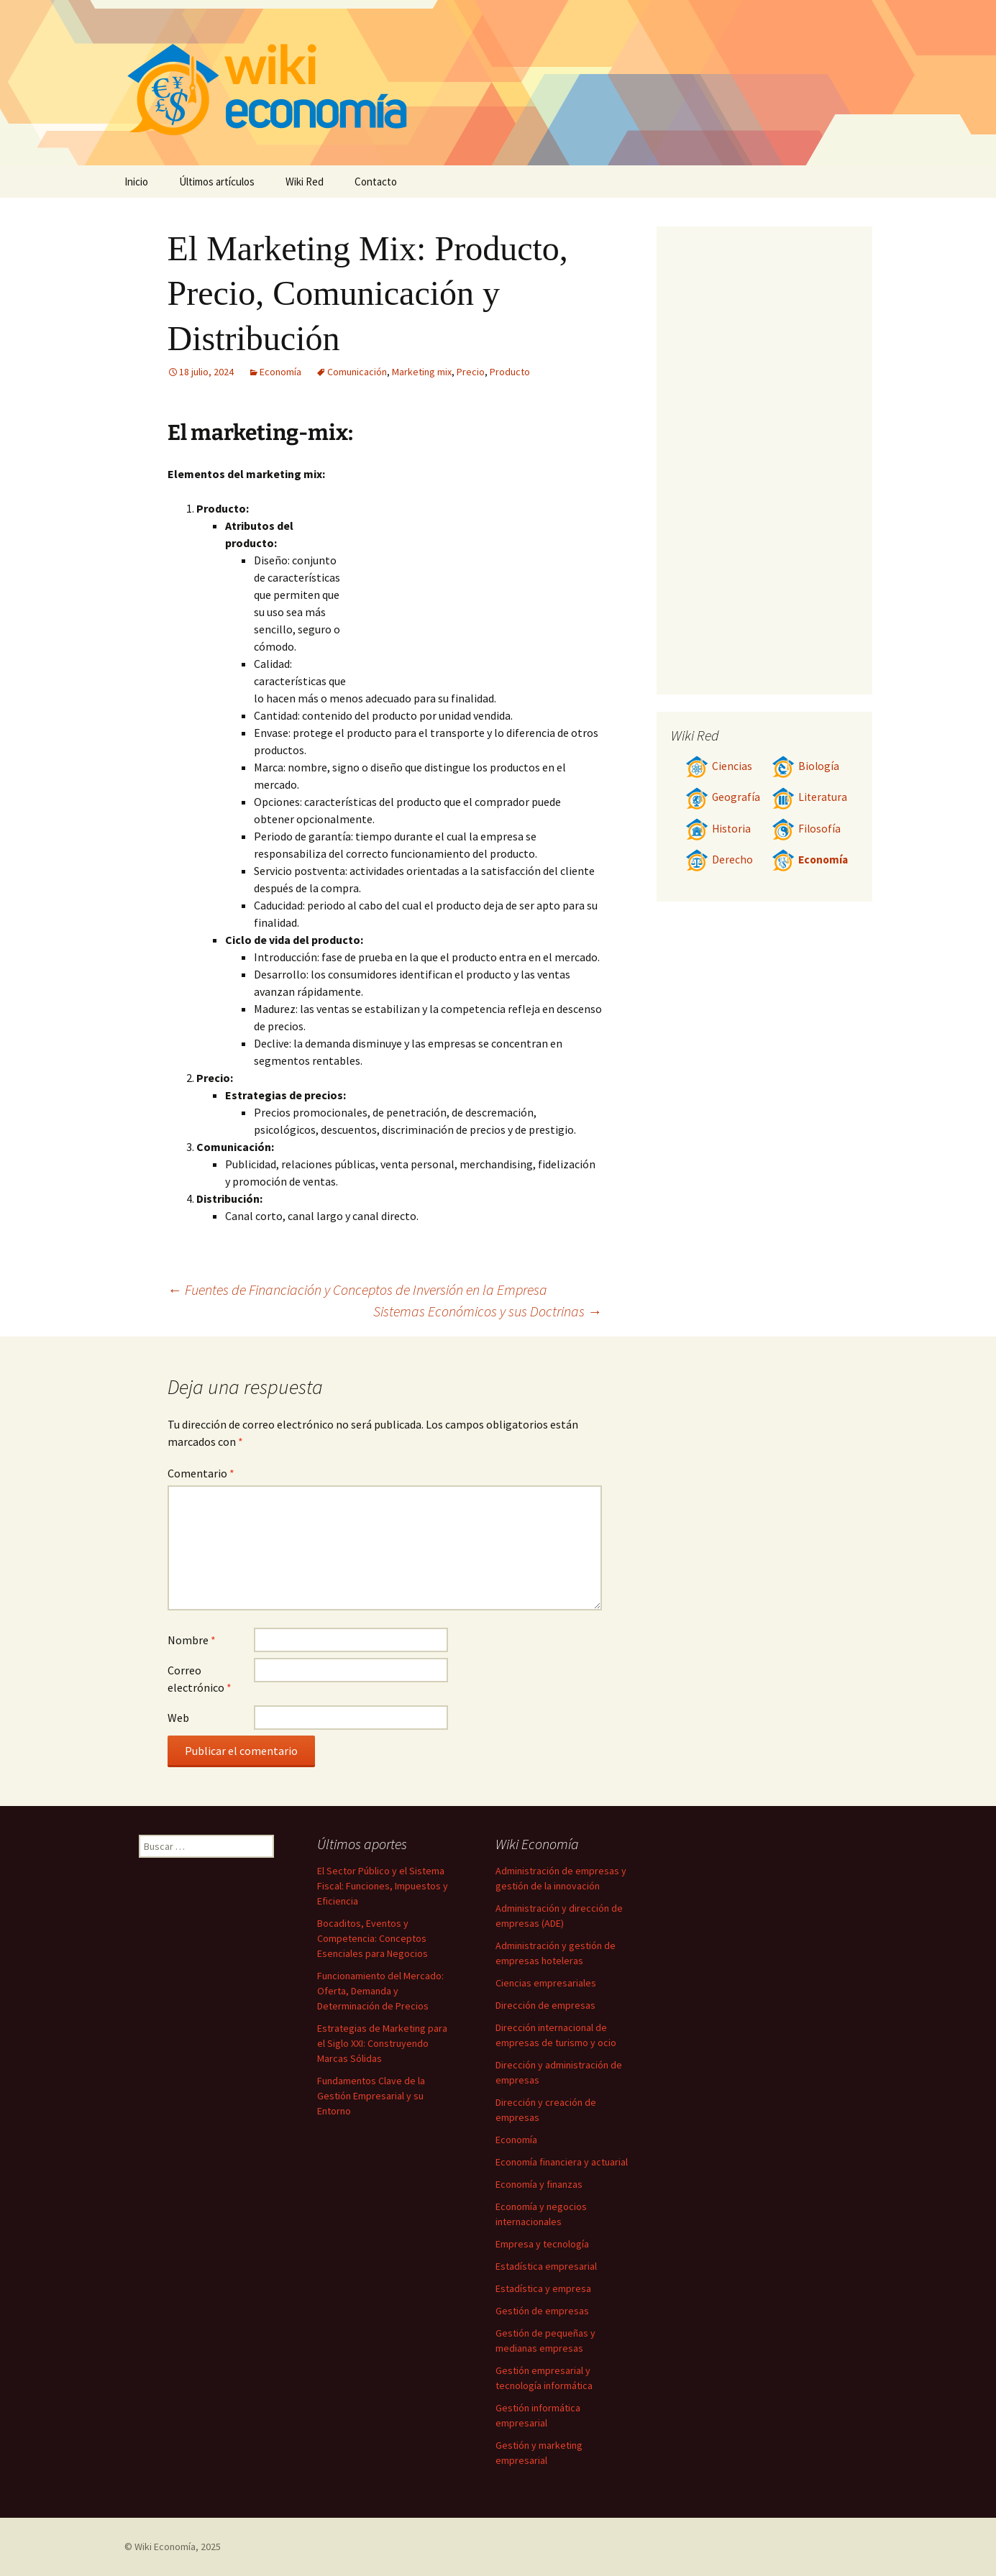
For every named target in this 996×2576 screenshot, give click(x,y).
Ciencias (718, 766)
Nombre (192, 1640)
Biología (805, 766)
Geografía (722, 797)
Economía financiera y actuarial (561, 2161)
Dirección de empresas (545, 2005)
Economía (280, 371)
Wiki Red (304, 181)
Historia (718, 828)
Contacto (376, 181)
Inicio (136, 181)
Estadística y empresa (543, 2288)
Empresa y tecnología (542, 2243)
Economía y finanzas (538, 2184)
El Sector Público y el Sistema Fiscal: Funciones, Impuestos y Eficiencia (382, 1885)
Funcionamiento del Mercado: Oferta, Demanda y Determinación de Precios (380, 1990)
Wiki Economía (165, 2546)
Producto (510, 371)
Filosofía (806, 828)
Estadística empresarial (546, 2266)
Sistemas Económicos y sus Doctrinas (487, 1311)
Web (178, 1717)
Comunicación (357, 371)
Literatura (809, 797)
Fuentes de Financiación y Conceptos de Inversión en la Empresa (357, 1289)
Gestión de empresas (542, 2310)
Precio (471, 371)
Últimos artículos (217, 181)
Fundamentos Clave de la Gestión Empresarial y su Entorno (371, 2095)
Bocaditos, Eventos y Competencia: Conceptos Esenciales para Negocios (372, 1938)
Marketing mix (422, 371)
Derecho (719, 859)
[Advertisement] (474, 573)
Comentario (201, 1473)
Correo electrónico (200, 1679)
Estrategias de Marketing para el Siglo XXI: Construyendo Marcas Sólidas (382, 2043)
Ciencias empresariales (545, 1982)
